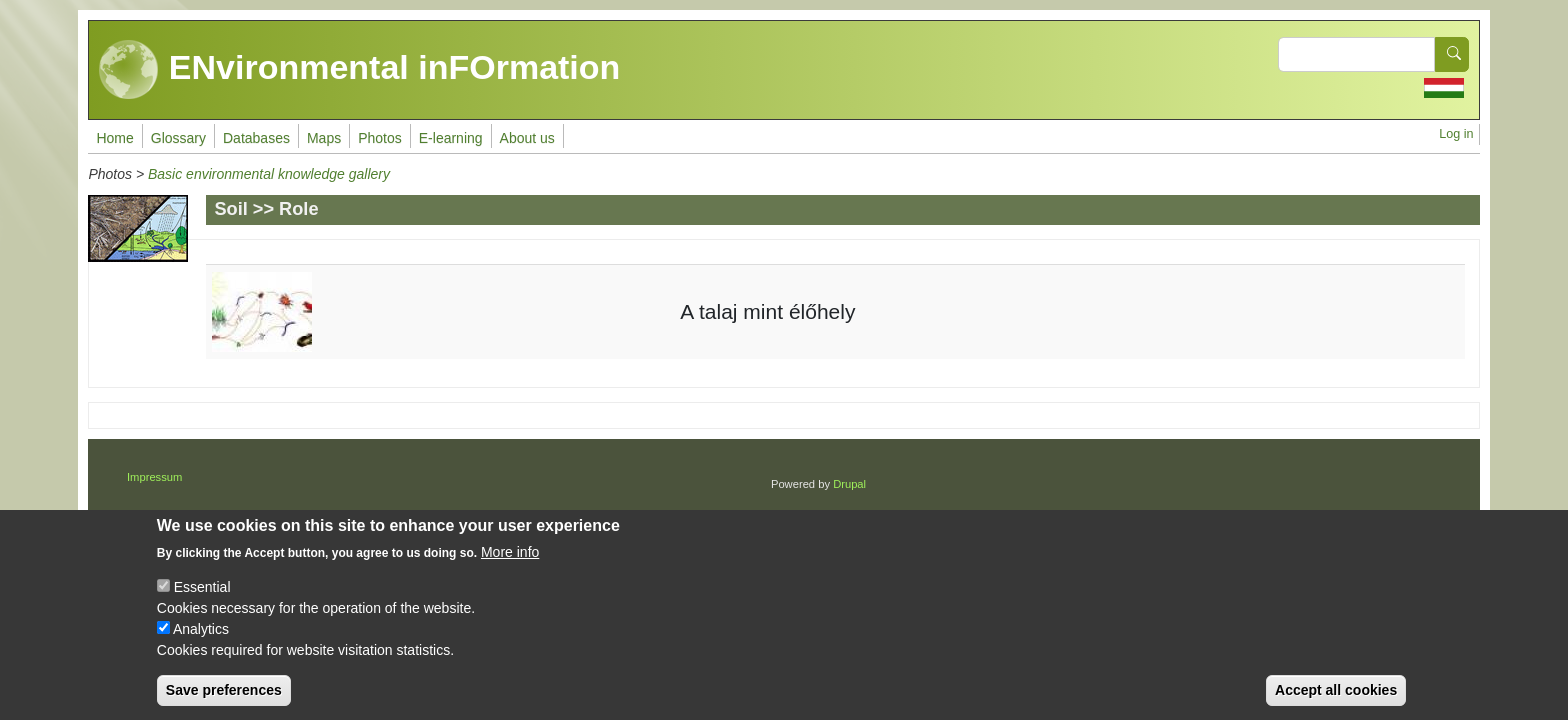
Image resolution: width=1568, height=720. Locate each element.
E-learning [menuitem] (451, 138)
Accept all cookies (1336, 701)
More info (510, 563)
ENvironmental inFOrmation (359, 70)
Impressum (154, 477)
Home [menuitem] (114, 138)
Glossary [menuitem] (178, 138)
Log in (1456, 134)
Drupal (849, 484)
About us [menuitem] (527, 138)
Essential (202, 598)
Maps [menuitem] (324, 138)
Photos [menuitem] (380, 138)
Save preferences (224, 701)
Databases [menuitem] (256, 138)
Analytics (201, 640)
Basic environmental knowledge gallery (269, 174)
